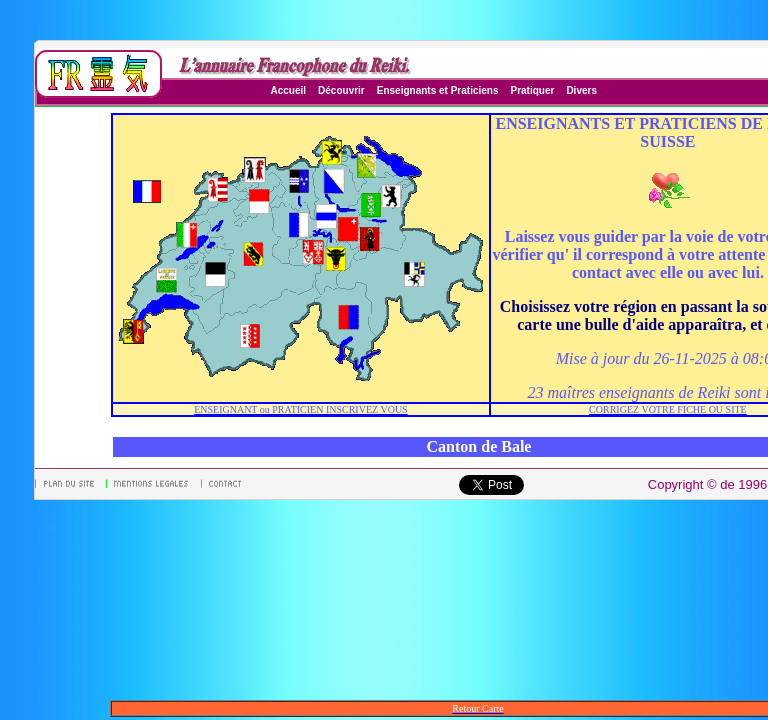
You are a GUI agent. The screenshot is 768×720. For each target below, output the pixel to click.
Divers (581, 90)
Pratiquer (532, 90)
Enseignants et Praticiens (438, 90)
